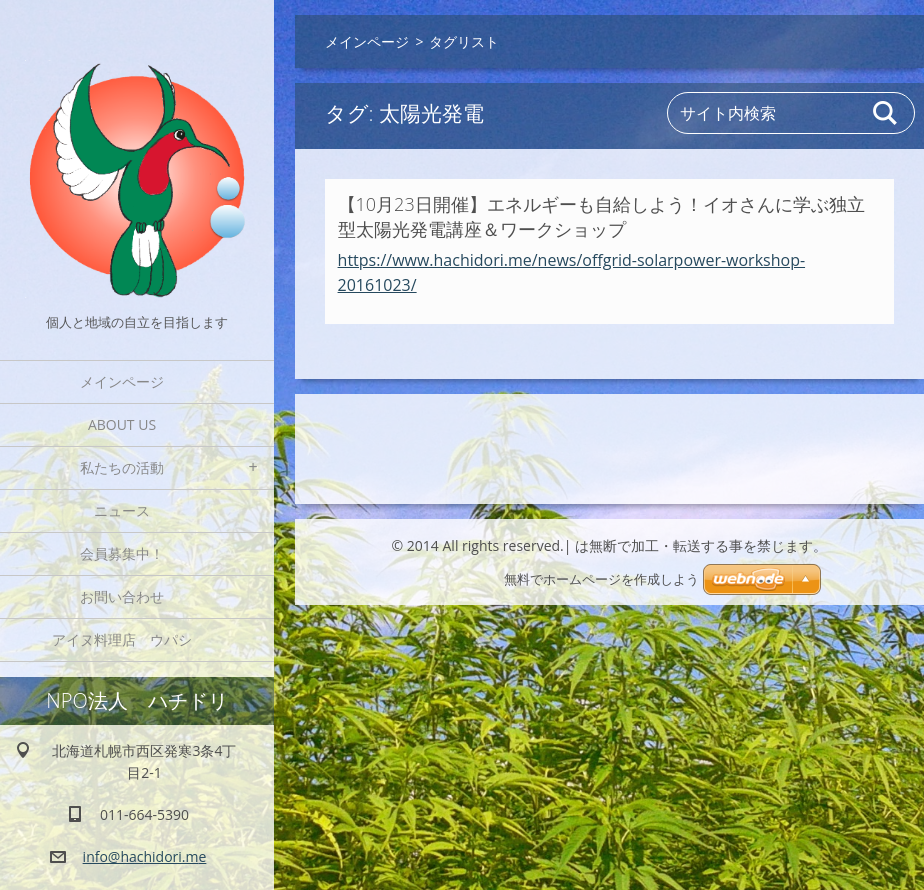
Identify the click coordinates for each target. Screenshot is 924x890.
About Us (122, 424)
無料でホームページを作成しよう (601, 579)
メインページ (122, 381)
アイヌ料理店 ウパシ (129, 639)
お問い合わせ (122, 596)
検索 (886, 113)
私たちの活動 (122, 467)
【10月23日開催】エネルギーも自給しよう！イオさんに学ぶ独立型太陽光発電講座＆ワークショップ (601, 216)
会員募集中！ (122, 553)
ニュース (122, 510)
